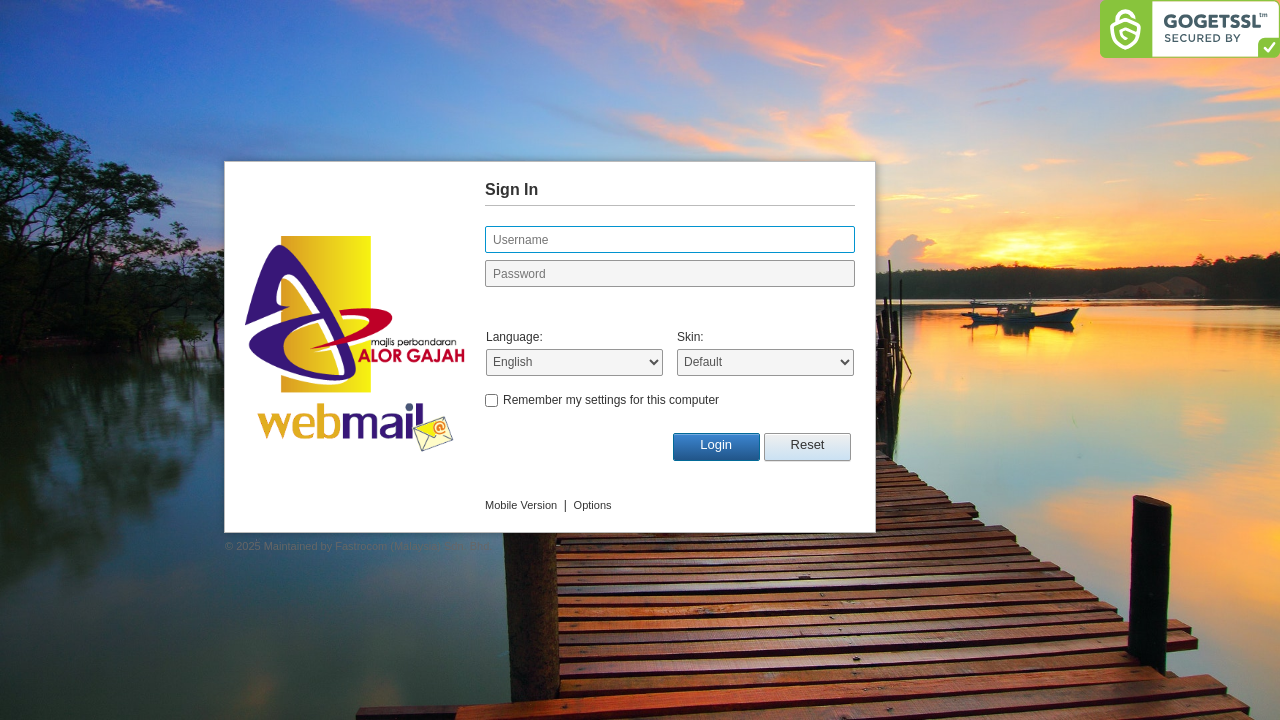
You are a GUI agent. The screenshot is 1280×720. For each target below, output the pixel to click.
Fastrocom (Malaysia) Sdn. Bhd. (413, 546)
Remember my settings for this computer (611, 400)
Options (593, 505)
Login (716, 444)
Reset (808, 444)
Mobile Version (521, 505)
